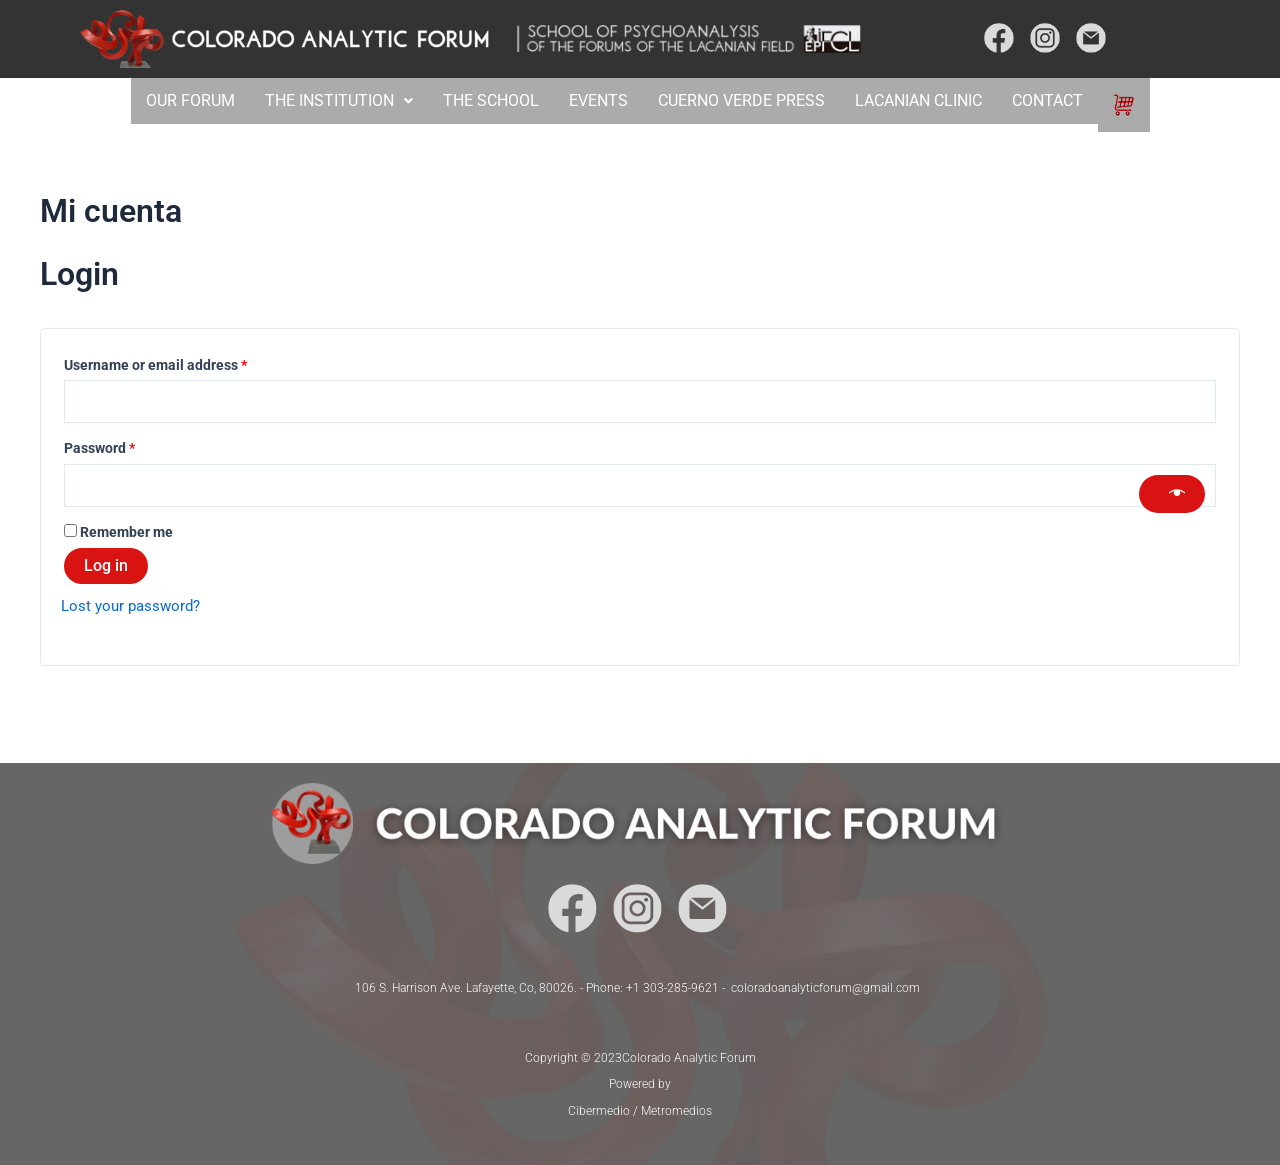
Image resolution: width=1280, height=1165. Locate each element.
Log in (106, 569)
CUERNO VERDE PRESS (740, 100)
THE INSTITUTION (336, 100)
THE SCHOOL (490, 100)
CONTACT (1053, 100)
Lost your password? (134, 609)
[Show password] (1172, 496)
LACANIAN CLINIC (920, 100)
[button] (336, 101)
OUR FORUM (184, 100)
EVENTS (597, 100)
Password (128, 448)
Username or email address (184, 363)
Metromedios (676, 1111)
